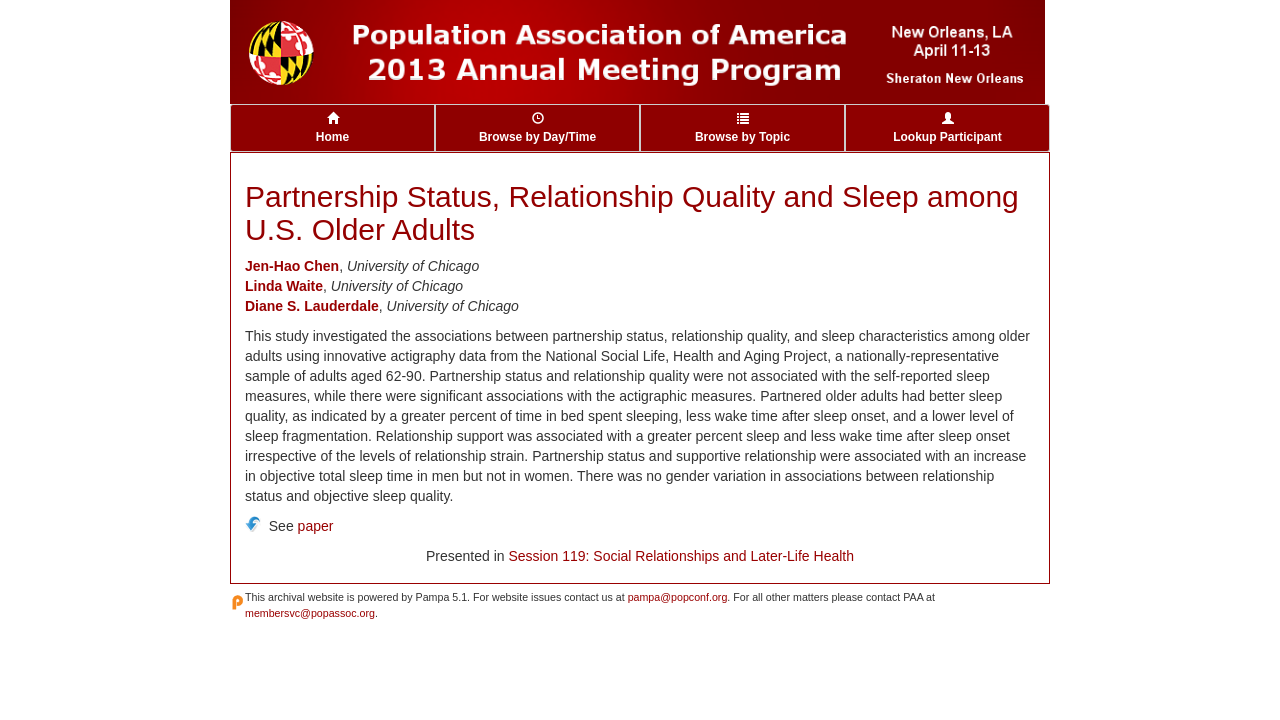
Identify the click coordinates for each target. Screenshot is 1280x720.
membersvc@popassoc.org (310, 613)
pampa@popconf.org (678, 597)
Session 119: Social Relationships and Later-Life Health (681, 556)
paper (316, 526)
